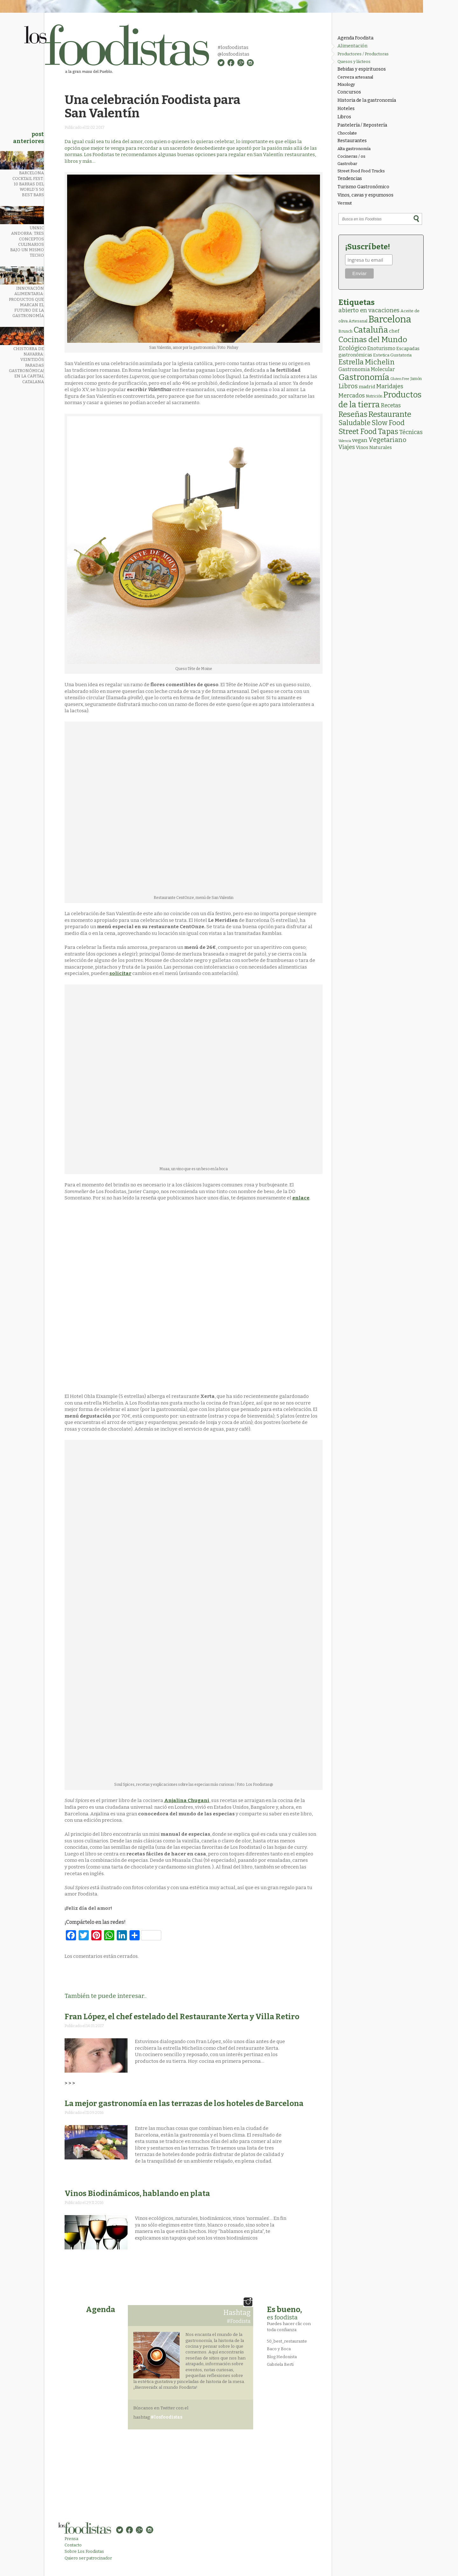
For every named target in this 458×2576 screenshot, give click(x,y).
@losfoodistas (233, 54)
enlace (300, 1198)
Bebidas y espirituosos (361, 69)
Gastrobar (347, 163)
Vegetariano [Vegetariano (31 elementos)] (387, 440)
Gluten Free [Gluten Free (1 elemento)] (399, 379)
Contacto (73, 2545)
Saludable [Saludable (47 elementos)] (354, 423)
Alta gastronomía (354, 148)
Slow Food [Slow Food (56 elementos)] (388, 423)
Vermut (344, 203)
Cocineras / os (351, 156)
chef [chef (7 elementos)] (394, 331)
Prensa (71, 2538)
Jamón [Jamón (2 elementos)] (416, 378)
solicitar (120, 973)
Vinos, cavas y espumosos (365, 195)
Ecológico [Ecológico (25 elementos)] (352, 348)
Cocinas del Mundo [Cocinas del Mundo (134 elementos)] (372, 339)
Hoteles (346, 108)
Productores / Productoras (363, 54)
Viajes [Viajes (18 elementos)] (346, 447)
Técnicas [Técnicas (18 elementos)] (411, 432)
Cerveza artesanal (355, 77)
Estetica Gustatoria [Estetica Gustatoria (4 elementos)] (392, 355)
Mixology (346, 84)
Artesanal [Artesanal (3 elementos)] (358, 321)
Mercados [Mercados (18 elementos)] (351, 395)
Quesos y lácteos (354, 61)
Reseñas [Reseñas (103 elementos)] (352, 414)
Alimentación (352, 46)
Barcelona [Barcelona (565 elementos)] (389, 319)
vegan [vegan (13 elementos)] (359, 440)
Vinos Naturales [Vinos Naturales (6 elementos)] (374, 447)
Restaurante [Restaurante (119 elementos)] (389, 414)
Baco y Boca (279, 2348)
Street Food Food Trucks (361, 171)
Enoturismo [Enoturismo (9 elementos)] (381, 348)
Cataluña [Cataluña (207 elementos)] (370, 330)
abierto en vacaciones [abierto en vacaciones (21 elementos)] (368, 310)
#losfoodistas (233, 47)
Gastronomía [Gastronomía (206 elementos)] (363, 377)
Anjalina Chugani (186, 1800)
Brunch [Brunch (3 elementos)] (345, 331)
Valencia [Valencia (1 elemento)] (344, 441)
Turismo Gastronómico (363, 187)
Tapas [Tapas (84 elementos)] (388, 431)
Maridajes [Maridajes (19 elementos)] (389, 386)
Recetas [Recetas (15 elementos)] (391, 405)
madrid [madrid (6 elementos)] (367, 387)
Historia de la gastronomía (366, 100)
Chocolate (347, 133)
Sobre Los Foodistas (84, 2551)
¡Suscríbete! (367, 246)
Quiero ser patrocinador (88, 2558)
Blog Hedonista (282, 2356)
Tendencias (349, 178)
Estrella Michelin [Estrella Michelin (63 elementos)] (366, 362)
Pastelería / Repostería (362, 125)
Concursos (349, 92)
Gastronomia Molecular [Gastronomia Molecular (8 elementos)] (366, 369)
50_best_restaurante (287, 2341)
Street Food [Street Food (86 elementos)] (357, 431)
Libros (344, 117)
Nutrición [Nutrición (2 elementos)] (374, 396)
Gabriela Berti (280, 2364)
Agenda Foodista (355, 38)
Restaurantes (352, 140)
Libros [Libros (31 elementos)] (348, 386)
